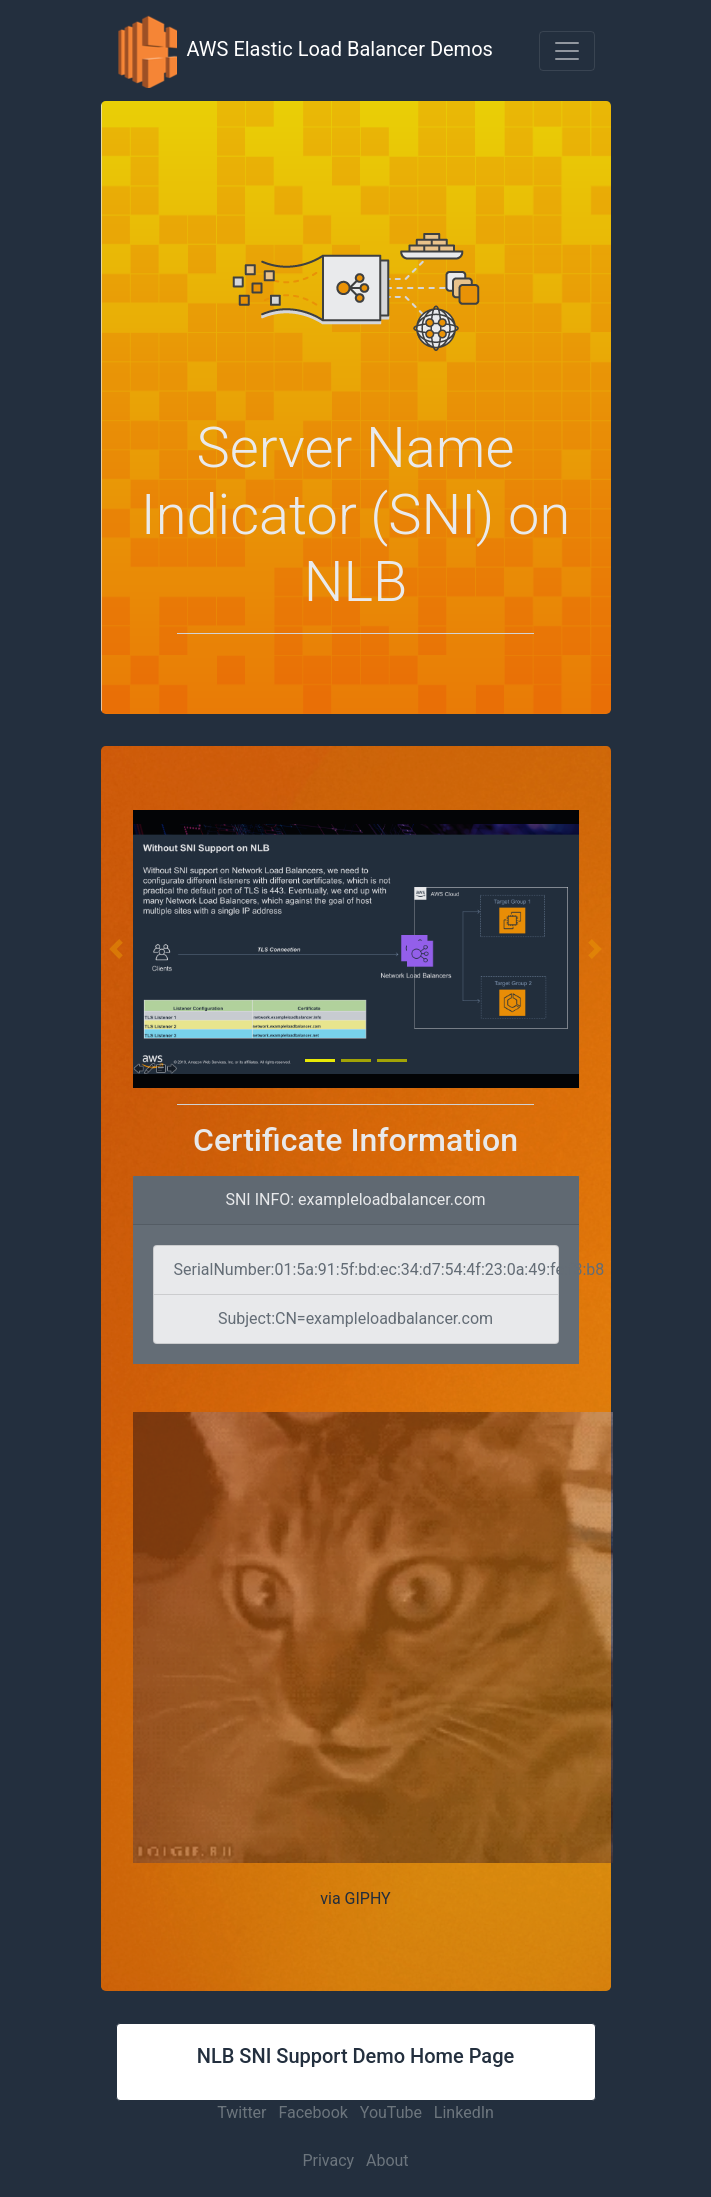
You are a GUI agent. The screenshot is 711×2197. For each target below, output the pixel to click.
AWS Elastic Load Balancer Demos (305, 50)
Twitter (241, 2112)
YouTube (391, 2112)
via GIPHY (355, 1898)
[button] (567, 51)
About (387, 2160)
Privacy (328, 2160)
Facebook (312, 2112)
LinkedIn (464, 2112)
